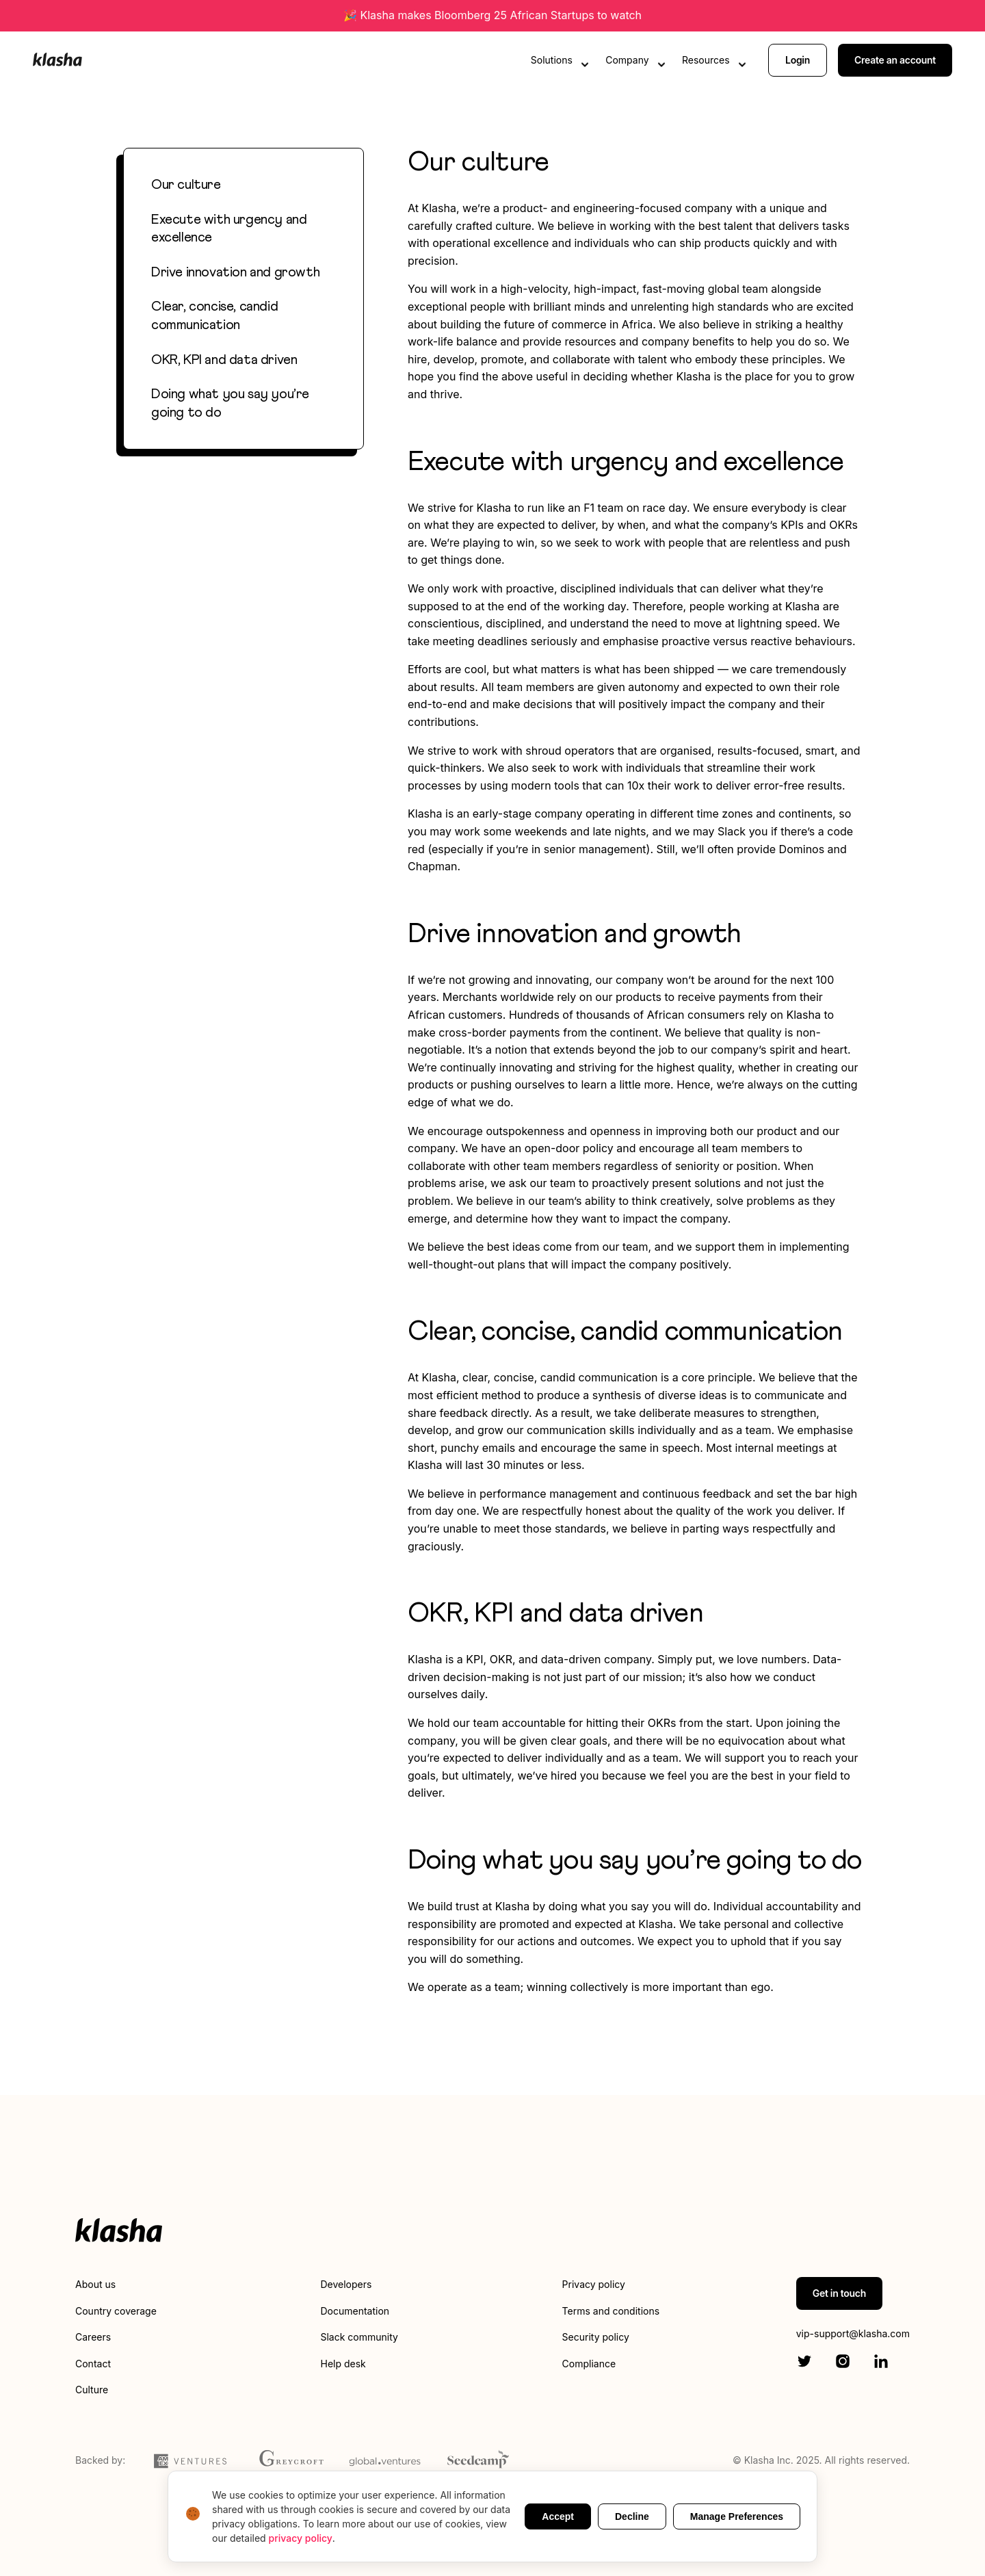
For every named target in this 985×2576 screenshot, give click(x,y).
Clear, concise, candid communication (214, 316)
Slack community (358, 2337)
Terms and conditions (610, 2311)
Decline (632, 2516)
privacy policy (300, 2538)
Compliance (589, 2363)
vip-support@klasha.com (853, 2333)
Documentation (354, 2311)
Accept (558, 2516)
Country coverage (116, 2311)
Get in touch (839, 2293)
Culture (91, 2389)
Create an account (895, 60)
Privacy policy (593, 2284)
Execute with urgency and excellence (228, 229)
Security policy (595, 2337)
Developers (345, 2284)
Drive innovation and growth (235, 272)
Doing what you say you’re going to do (230, 403)
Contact (93, 2363)
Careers (93, 2337)
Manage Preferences (736, 2516)
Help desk (342, 2363)
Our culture (186, 185)
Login (797, 60)
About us (95, 2284)
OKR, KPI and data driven (224, 360)
